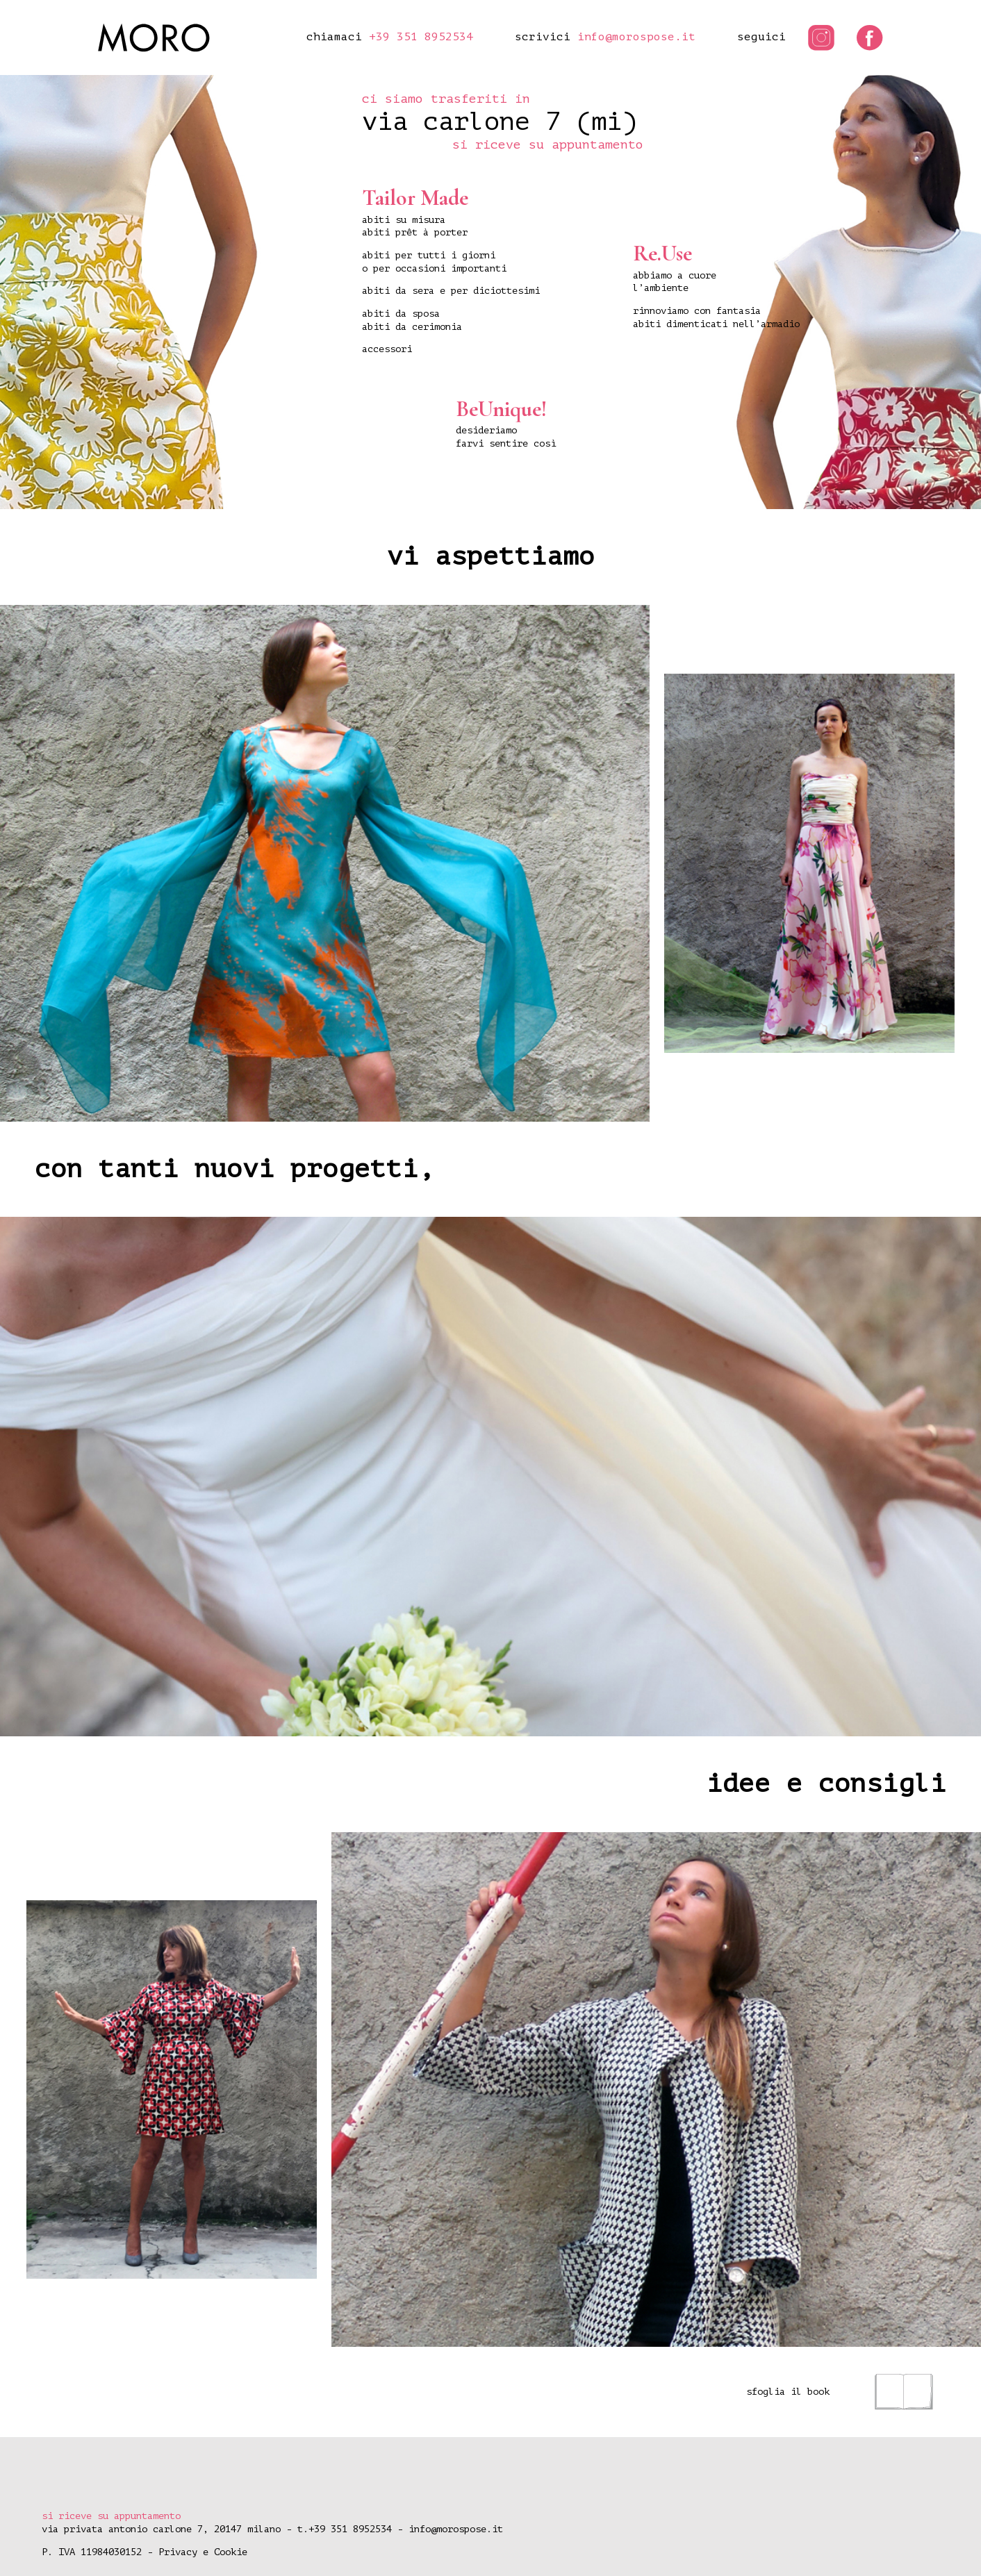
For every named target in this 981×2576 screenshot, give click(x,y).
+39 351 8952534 (421, 37)
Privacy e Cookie (202, 2552)
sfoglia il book (839, 2391)
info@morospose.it (636, 37)
